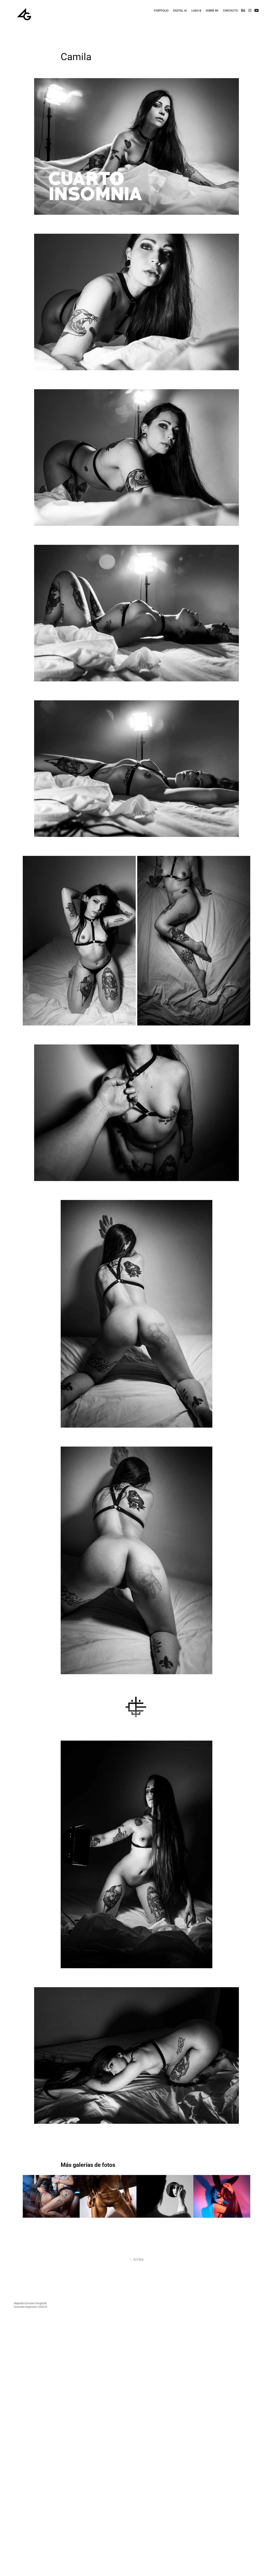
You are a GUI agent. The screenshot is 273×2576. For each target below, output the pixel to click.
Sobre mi (212, 10)
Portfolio (161, 10)
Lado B (196, 10)
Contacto (230, 10)
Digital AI (180, 10)
